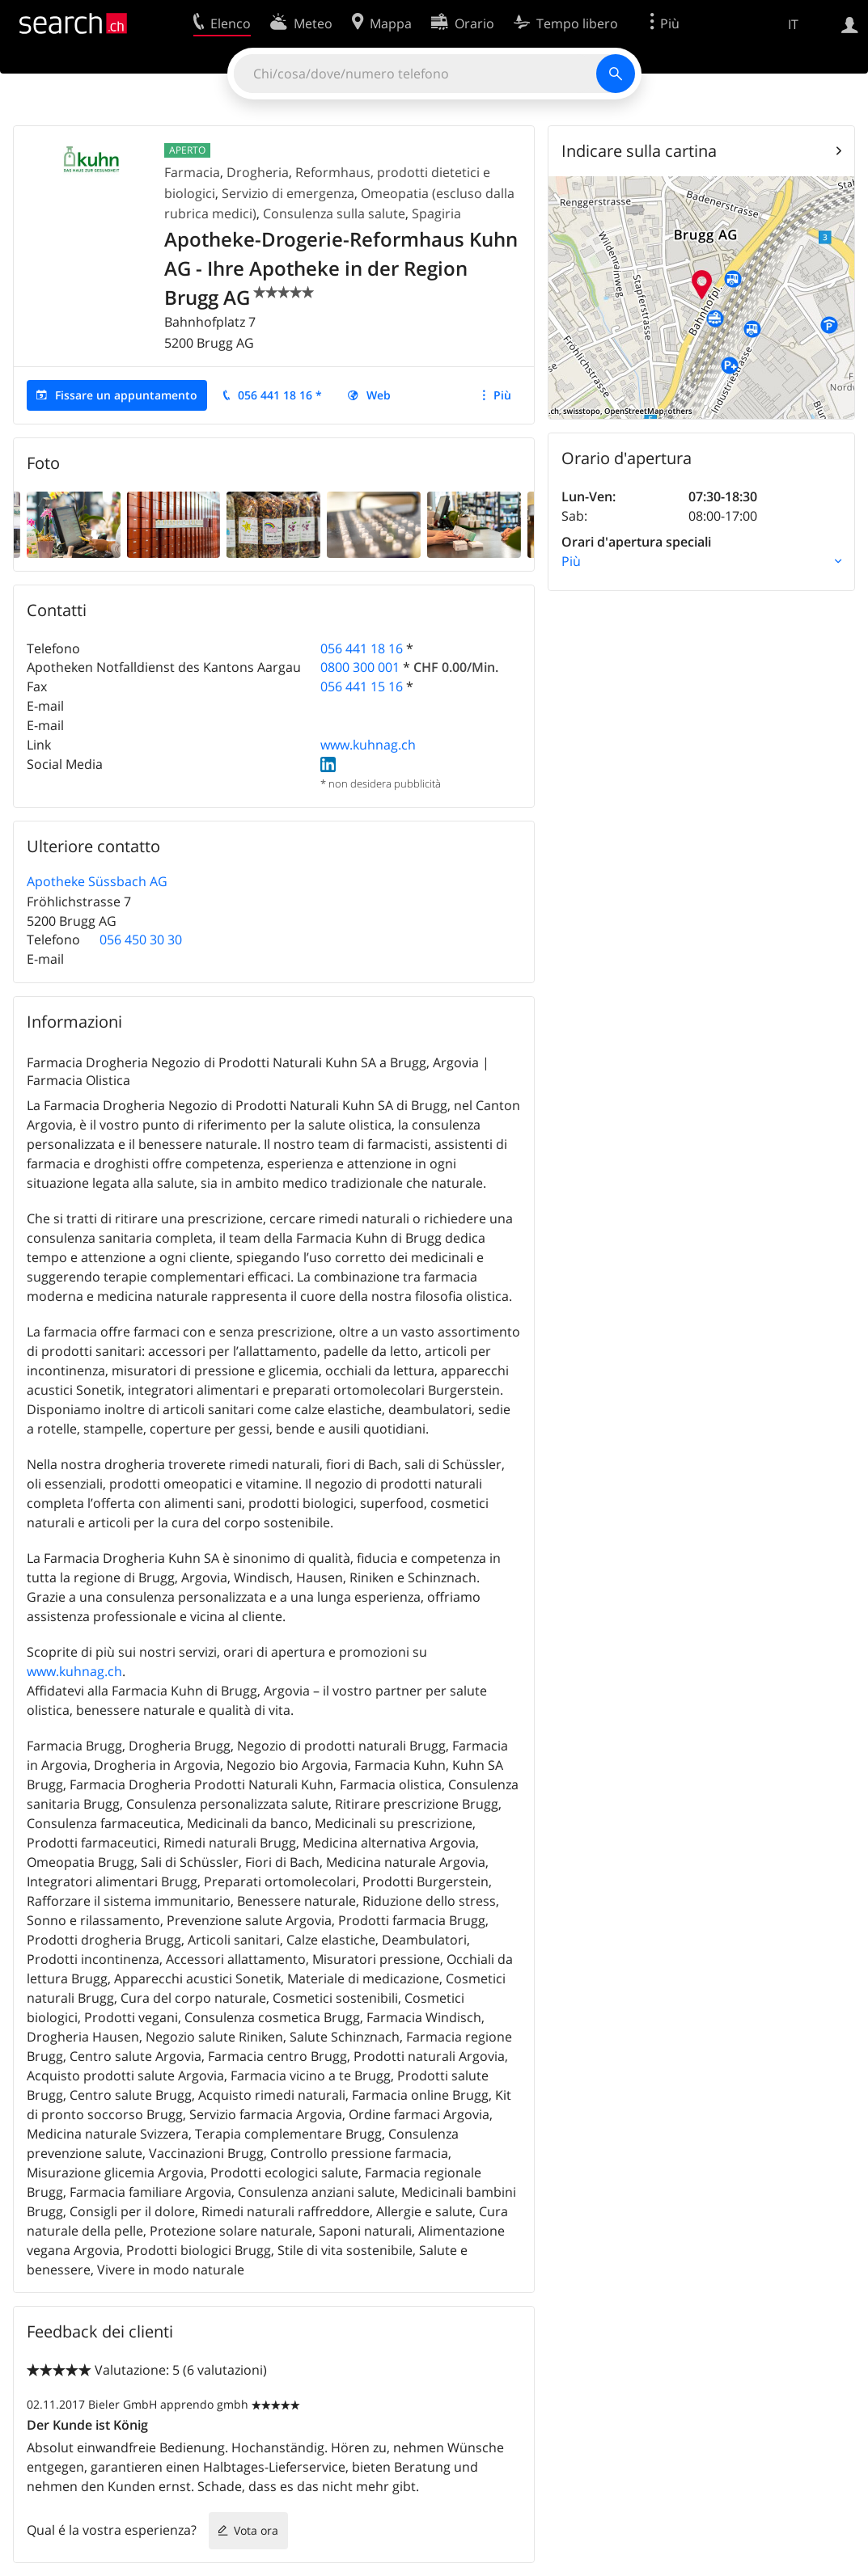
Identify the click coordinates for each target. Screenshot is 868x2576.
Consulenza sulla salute (334, 213)
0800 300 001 (360, 667)
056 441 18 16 (361, 648)
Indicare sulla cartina (639, 151)
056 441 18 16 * (280, 395)
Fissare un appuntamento (126, 395)
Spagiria (436, 213)
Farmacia (192, 172)
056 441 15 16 (361, 686)
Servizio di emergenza (288, 193)
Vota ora (256, 2530)
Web (378, 395)
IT (793, 24)
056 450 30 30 (141, 939)
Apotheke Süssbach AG (97, 881)
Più (502, 395)
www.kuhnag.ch (368, 745)
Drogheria (258, 172)
